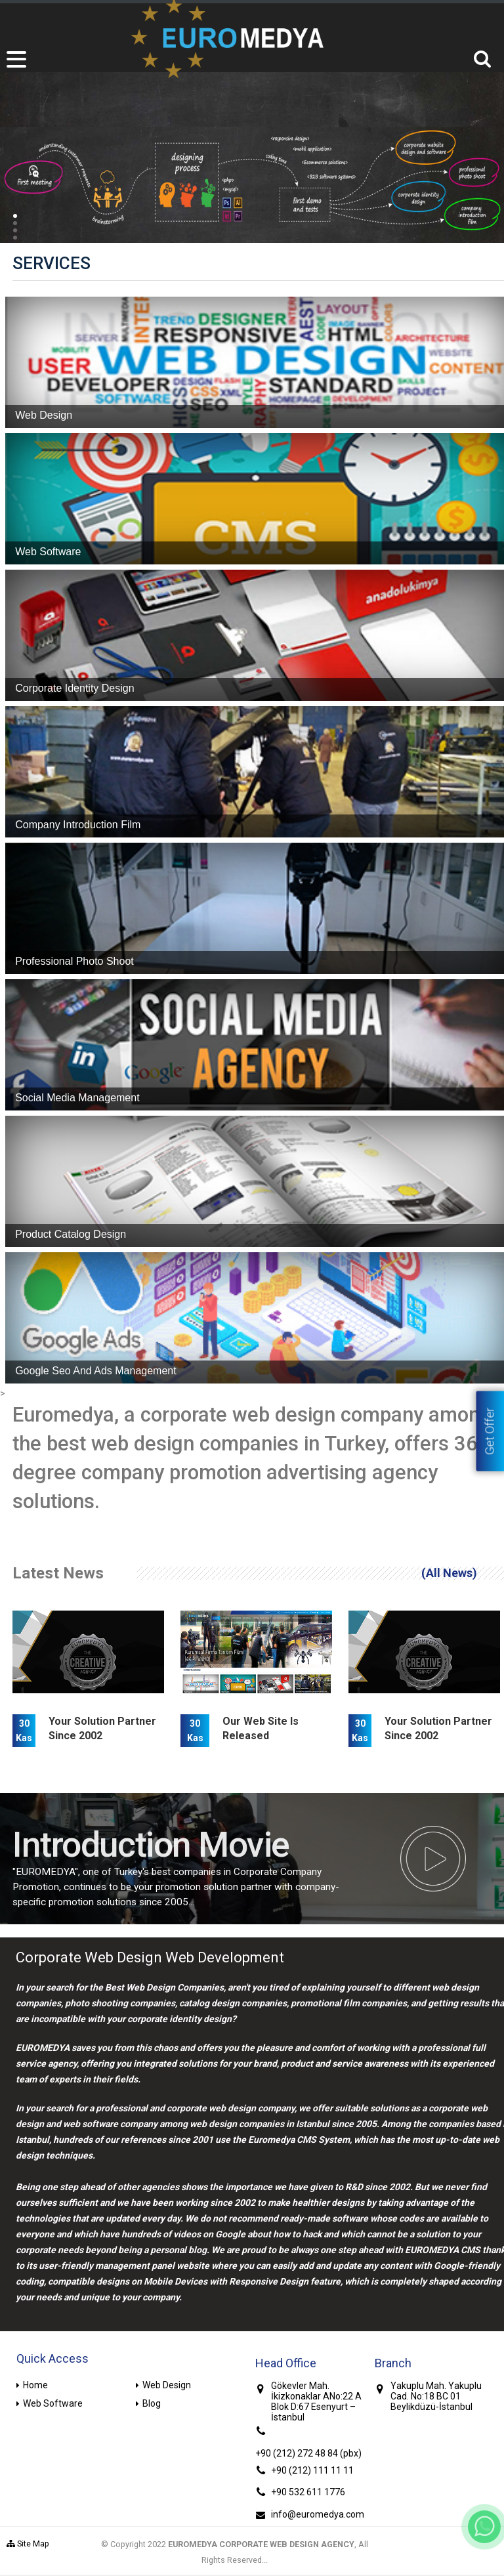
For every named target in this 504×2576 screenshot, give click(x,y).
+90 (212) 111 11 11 (312, 2470)
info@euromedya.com (317, 2514)
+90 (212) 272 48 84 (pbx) (308, 2453)
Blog (151, 2403)
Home (35, 2385)
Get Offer (490, 1430)
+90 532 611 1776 (308, 2492)
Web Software (53, 2403)
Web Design (166, 2385)
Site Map (28, 2543)
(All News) (449, 1573)
